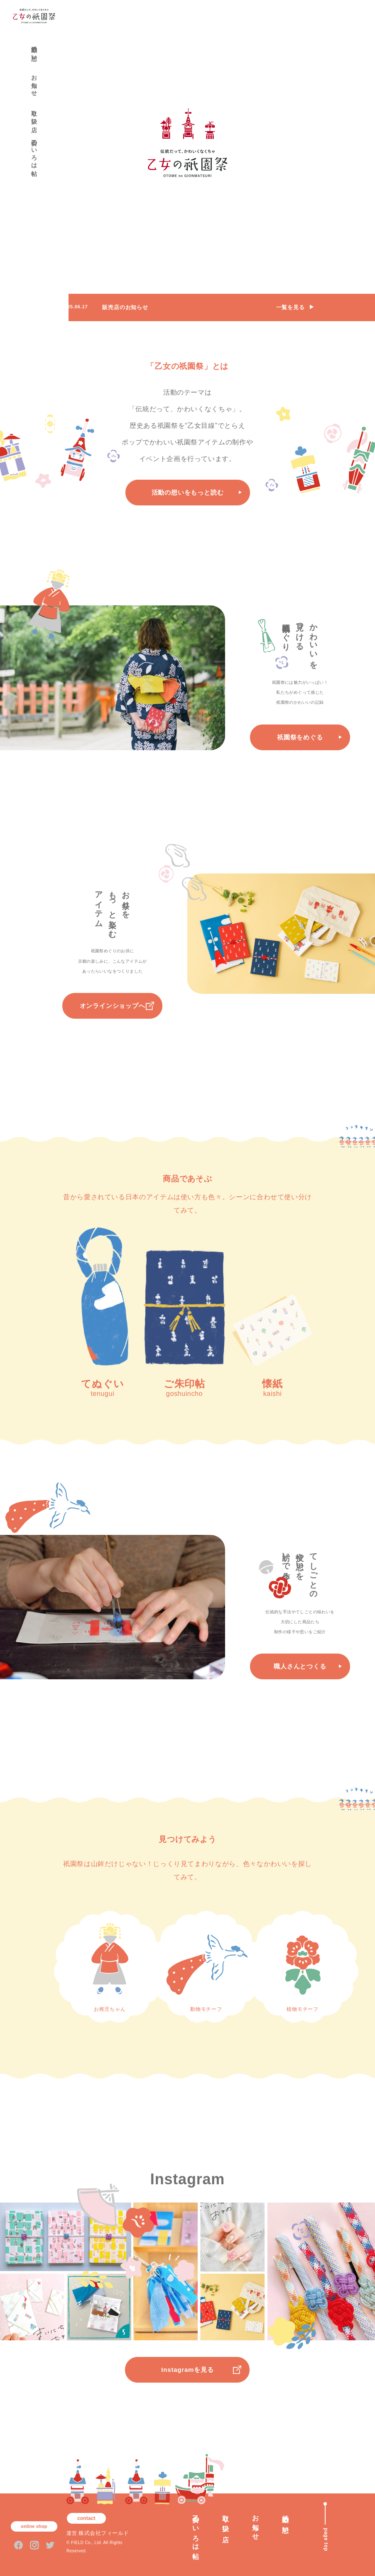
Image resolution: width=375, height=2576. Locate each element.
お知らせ (34, 82)
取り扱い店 (34, 114)
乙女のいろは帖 (34, 150)
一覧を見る (290, 307)
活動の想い (34, 50)
